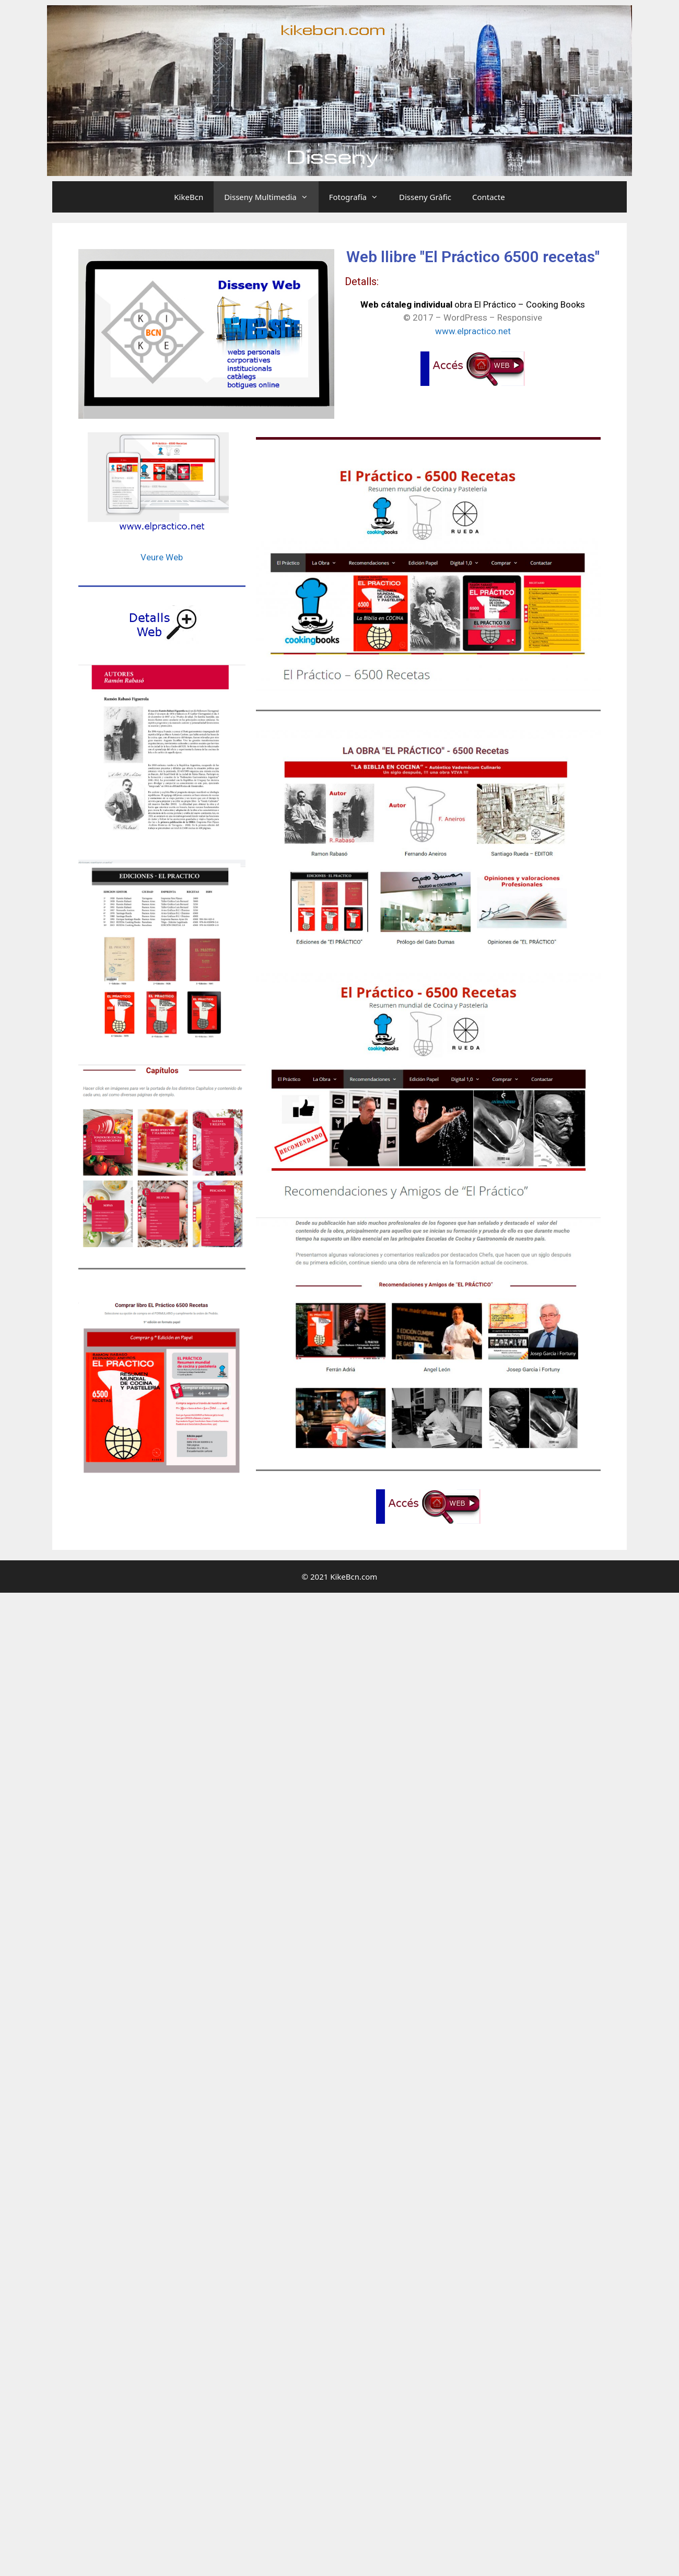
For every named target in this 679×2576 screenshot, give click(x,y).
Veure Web (162, 557)
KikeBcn (188, 197)
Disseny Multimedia (271, 197)
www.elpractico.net (473, 331)
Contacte (488, 197)
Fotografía (359, 197)
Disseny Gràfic (425, 197)
